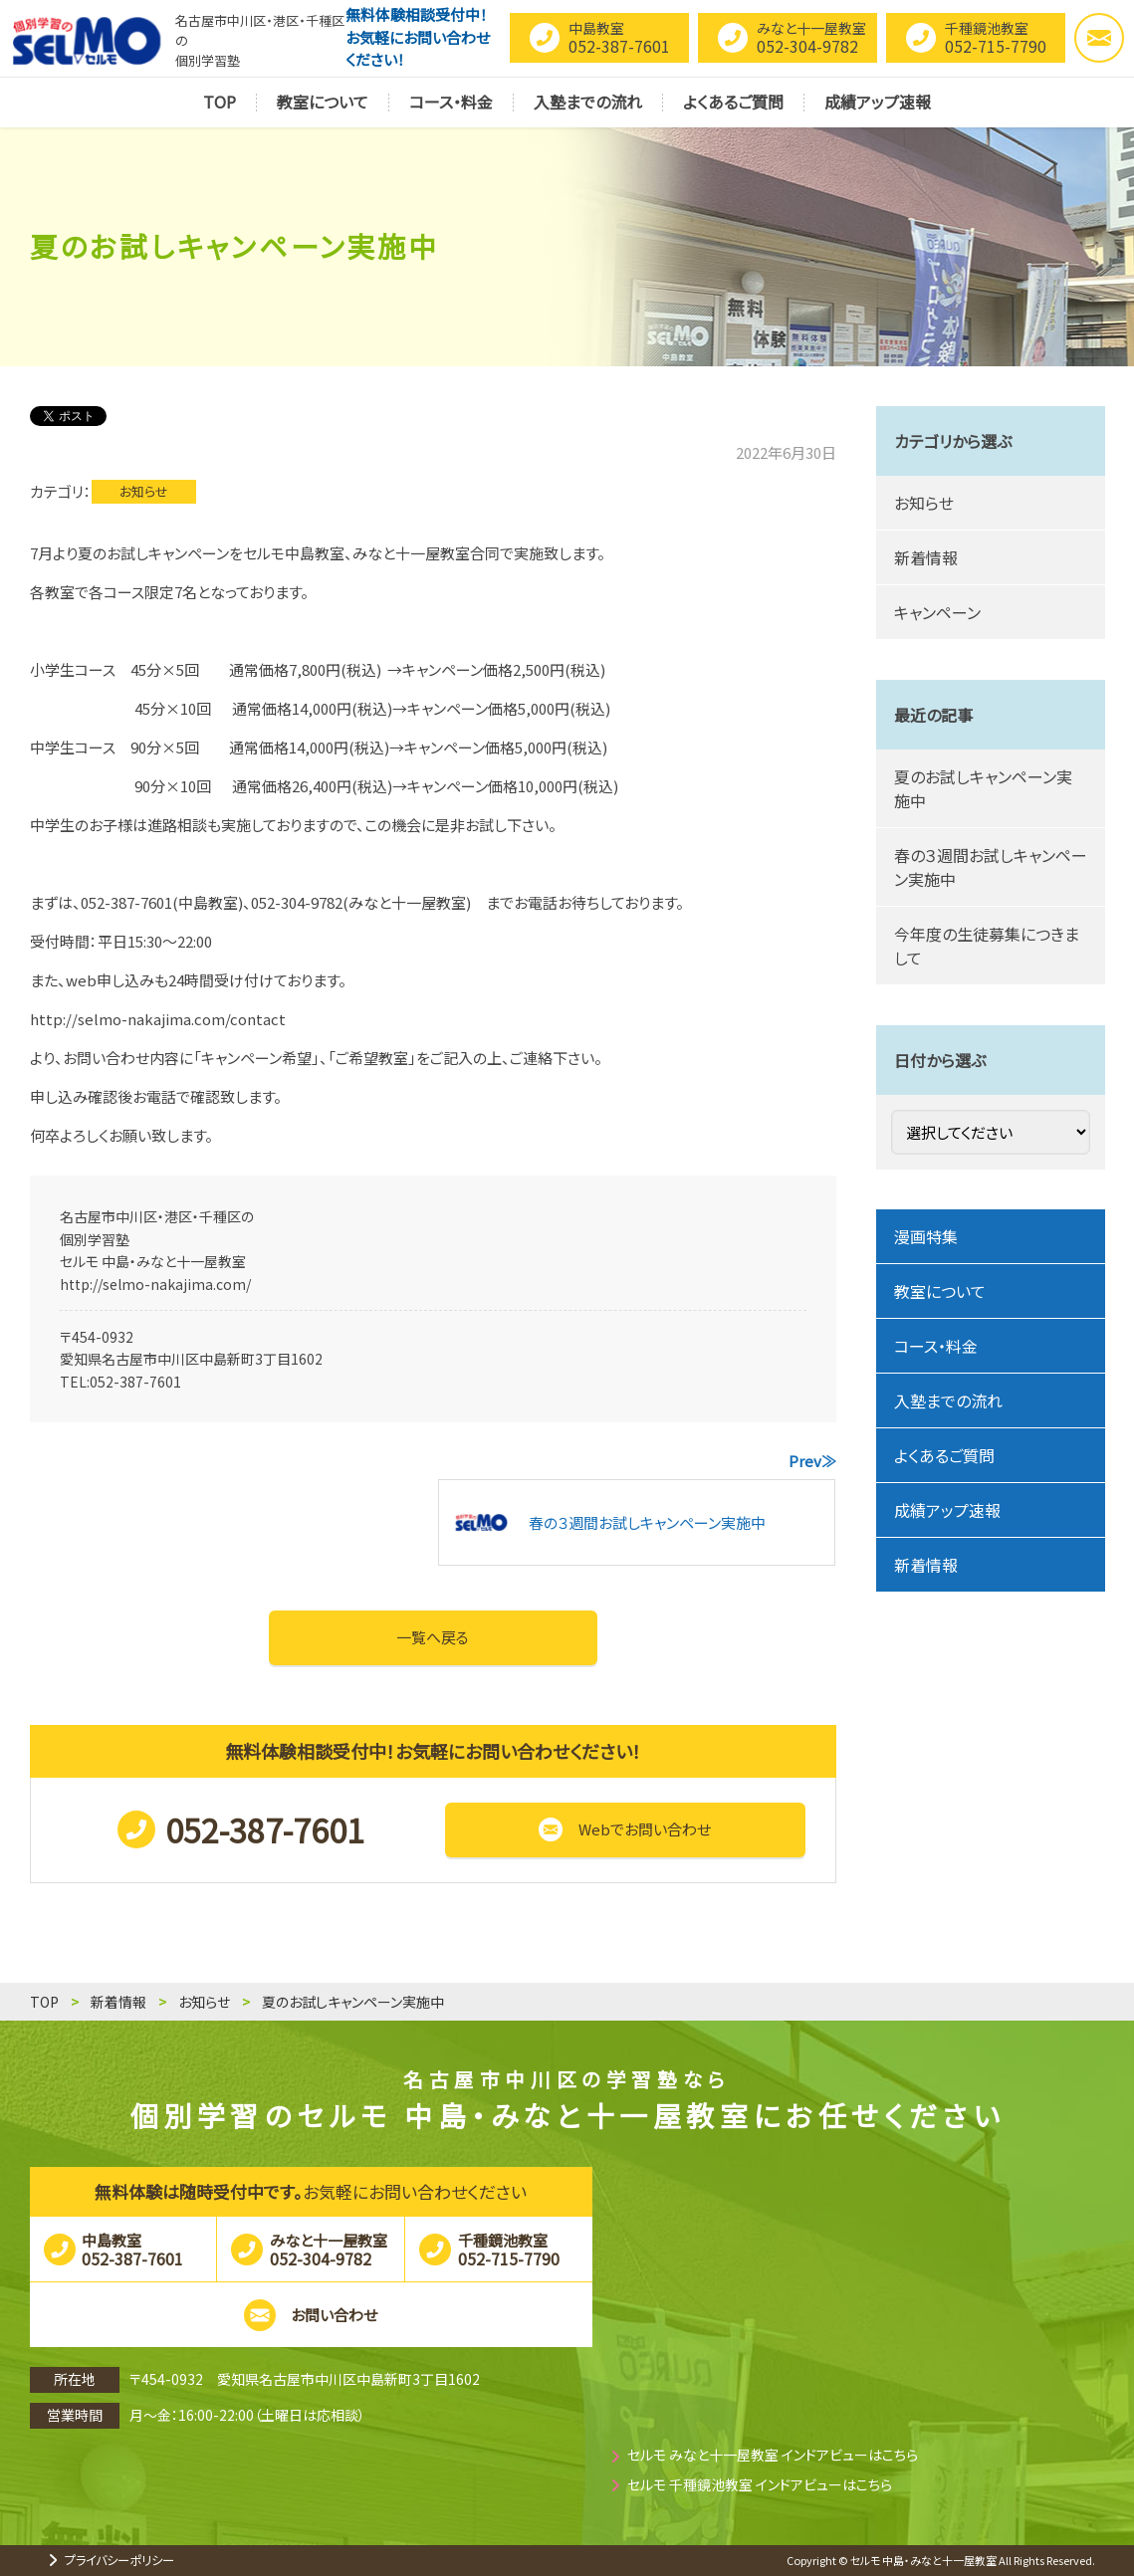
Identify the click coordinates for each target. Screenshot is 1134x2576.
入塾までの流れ (948, 1400)
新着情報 (926, 557)
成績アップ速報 (947, 1510)
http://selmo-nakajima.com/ (155, 1284)
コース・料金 (936, 1346)
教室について (940, 1291)
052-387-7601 (135, 1382)
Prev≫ (812, 1460)
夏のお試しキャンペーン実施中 (983, 788)
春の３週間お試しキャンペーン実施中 (990, 867)
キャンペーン (937, 612)
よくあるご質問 (944, 1455)
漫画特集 (926, 1236)
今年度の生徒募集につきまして (986, 945)
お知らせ (143, 491)
